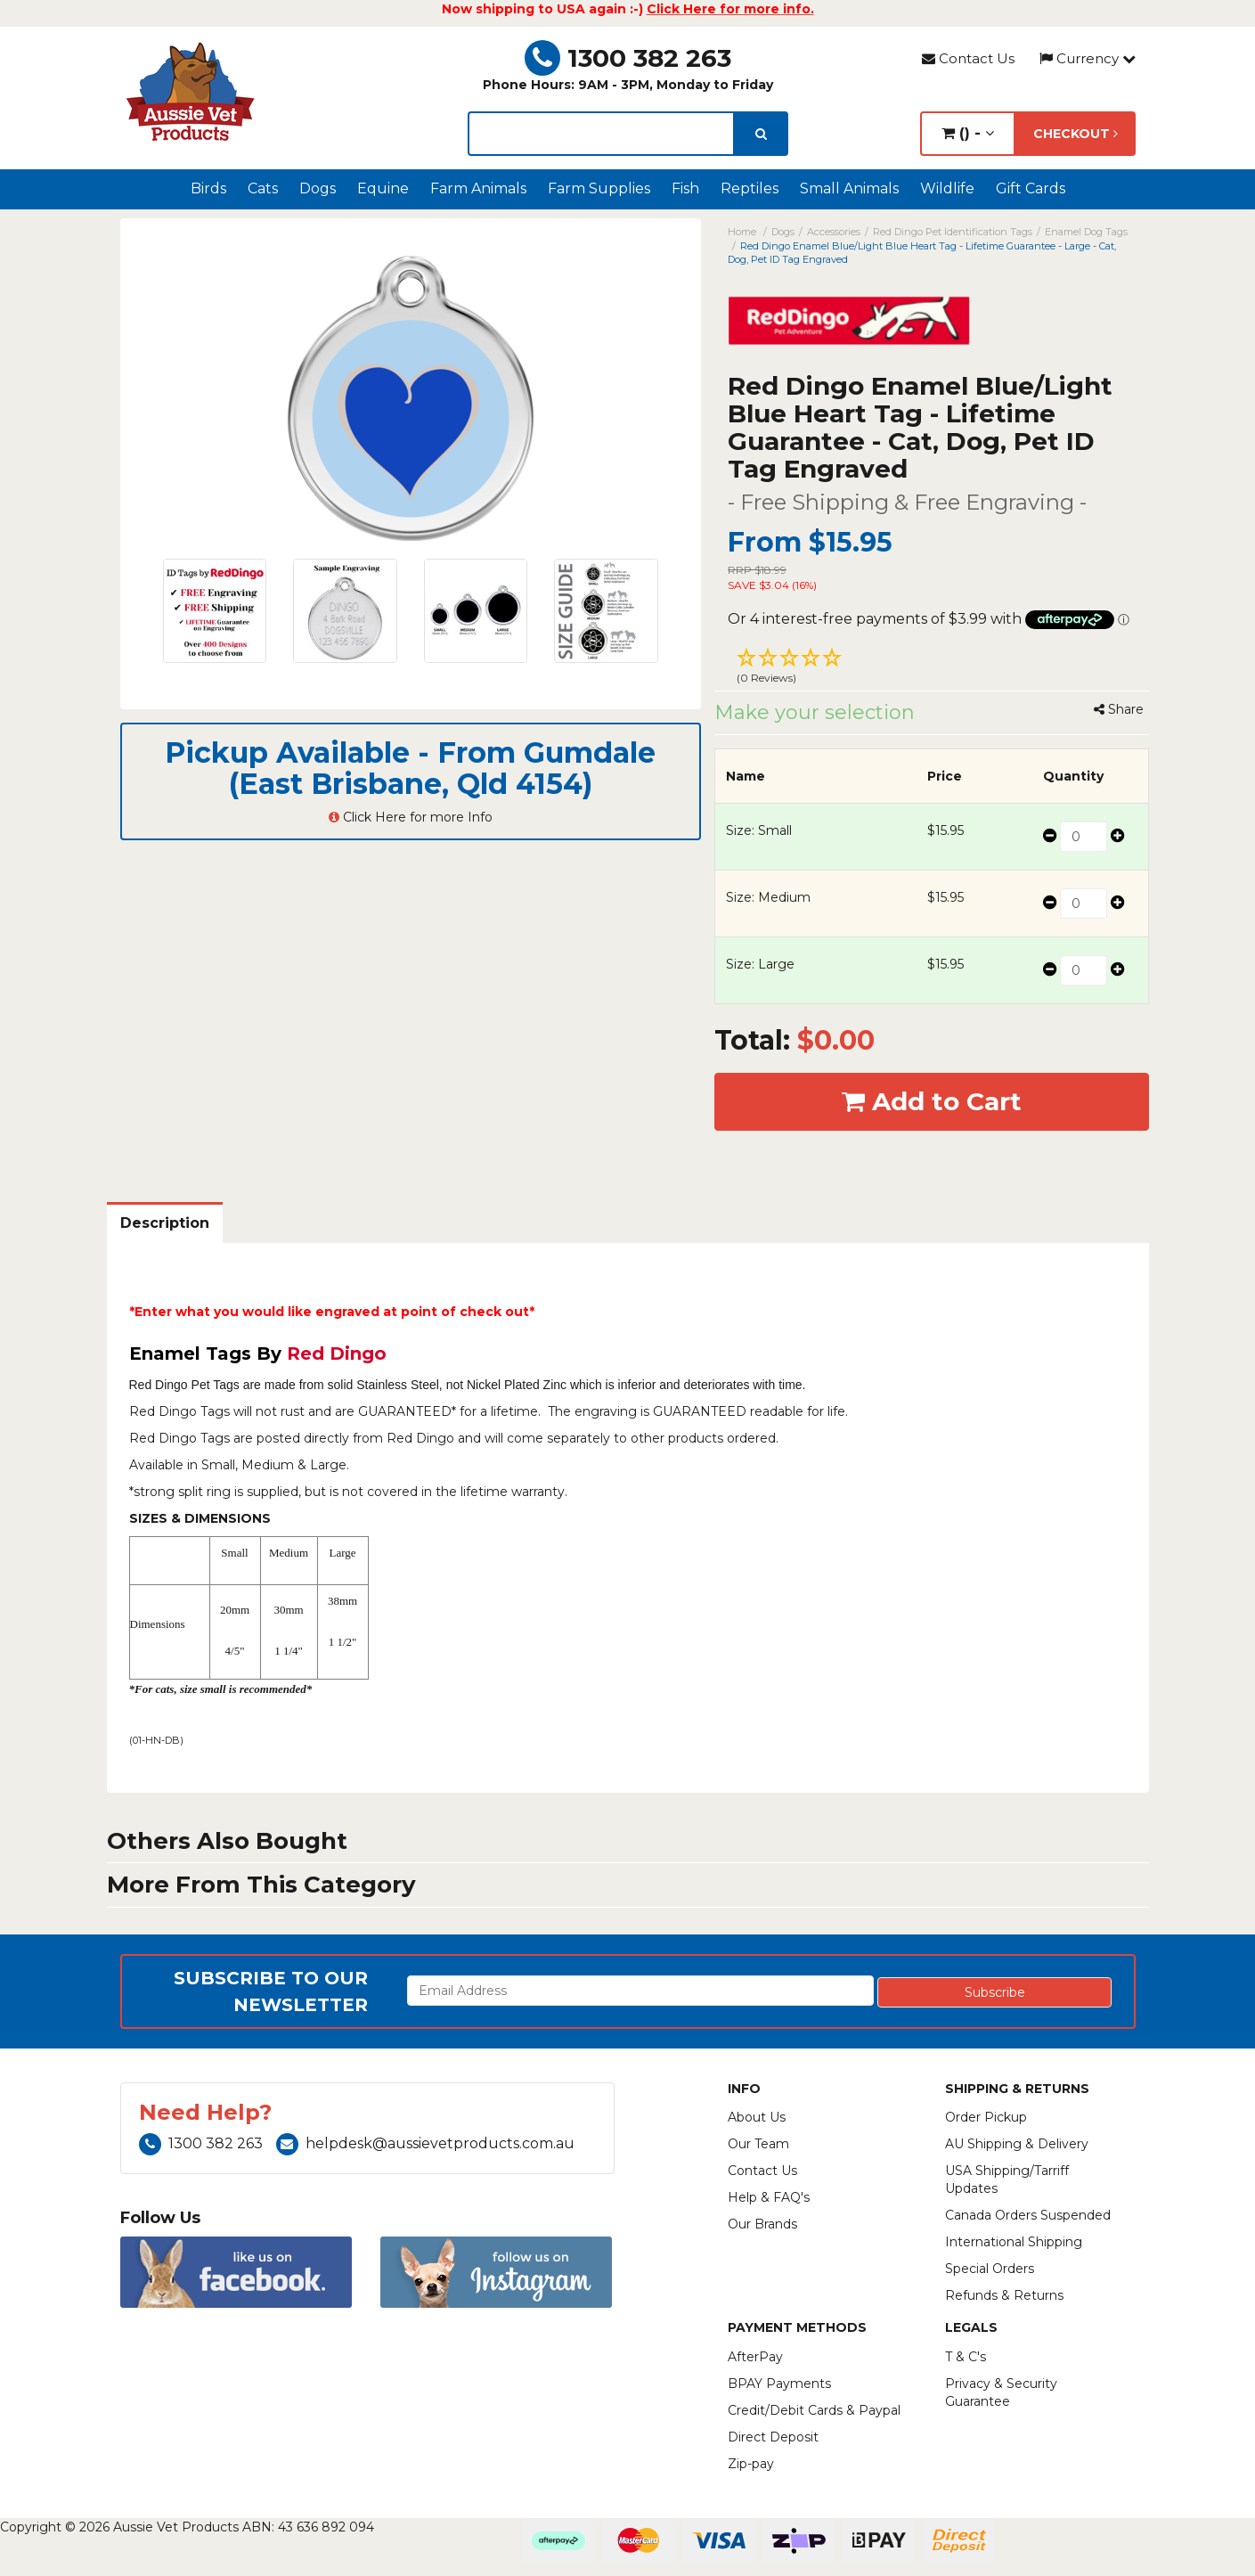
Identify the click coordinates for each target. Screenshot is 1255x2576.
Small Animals (849, 188)
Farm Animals (478, 188)
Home (742, 231)
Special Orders (989, 2269)
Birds (208, 188)
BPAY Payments (779, 2384)
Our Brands (762, 2224)
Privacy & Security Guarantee (1001, 2392)
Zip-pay (751, 2464)
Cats (263, 188)
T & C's (965, 2357)
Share (1119, 709)
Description (164, 1222)
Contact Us (968, 58)
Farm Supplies (599, 188)
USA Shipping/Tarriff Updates (1007, 2179)
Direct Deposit (773, 2437)
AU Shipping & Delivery (1016, 2144)
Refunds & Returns (1004, 2295)
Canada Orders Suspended (1028, 2215)
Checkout (1075, 134)
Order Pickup (986, 2117)
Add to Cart (932, 1101)
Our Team (758, 2144)
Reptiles (749, 188)
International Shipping (1013, 2242)
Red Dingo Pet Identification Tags (952, 231)
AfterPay (755, 2357)
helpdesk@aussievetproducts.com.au (425, 2143)
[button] (932, 668)
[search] (761, 133)
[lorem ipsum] (601, 133)
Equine (383, 188)
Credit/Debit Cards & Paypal (814, 2410)
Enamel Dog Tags (1086, 231)
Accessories (833, 231)
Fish (685, 188)
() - (967, 133)
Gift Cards (1030, 188)
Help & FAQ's (769, 2197)
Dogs (317, 188)
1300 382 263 (628, 58)
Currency (1087, 58)
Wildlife (947, 188)
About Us (757, 2117)
